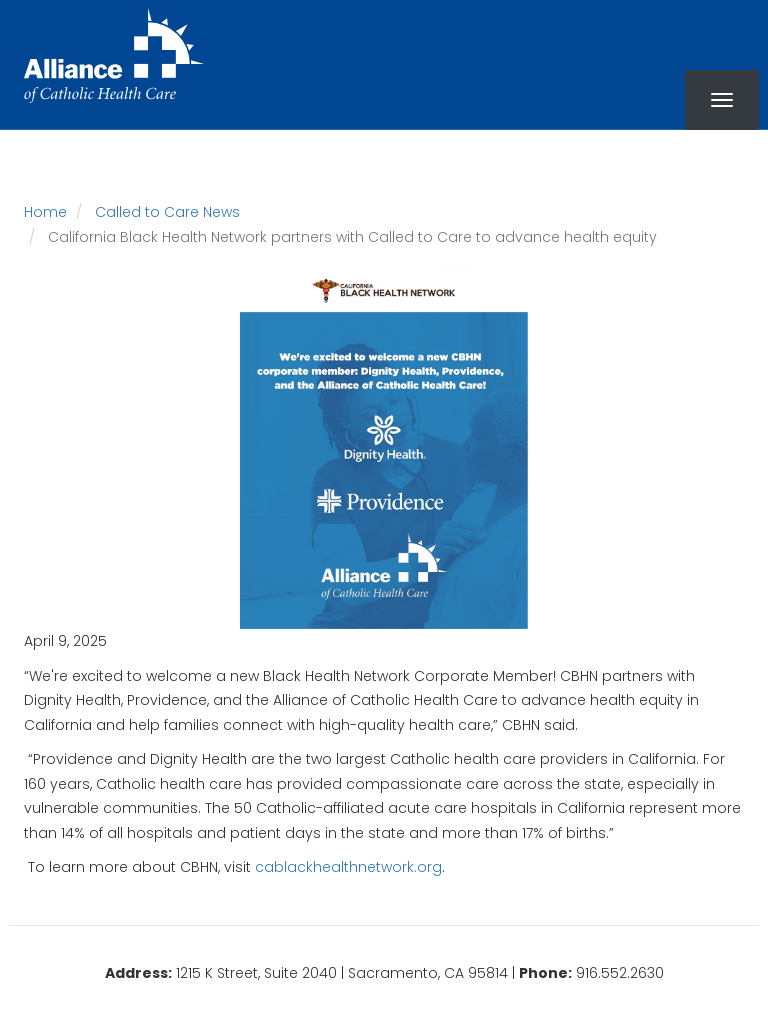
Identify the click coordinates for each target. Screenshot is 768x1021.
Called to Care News (167, 212)
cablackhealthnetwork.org (348, 867)
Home (45, 212)
